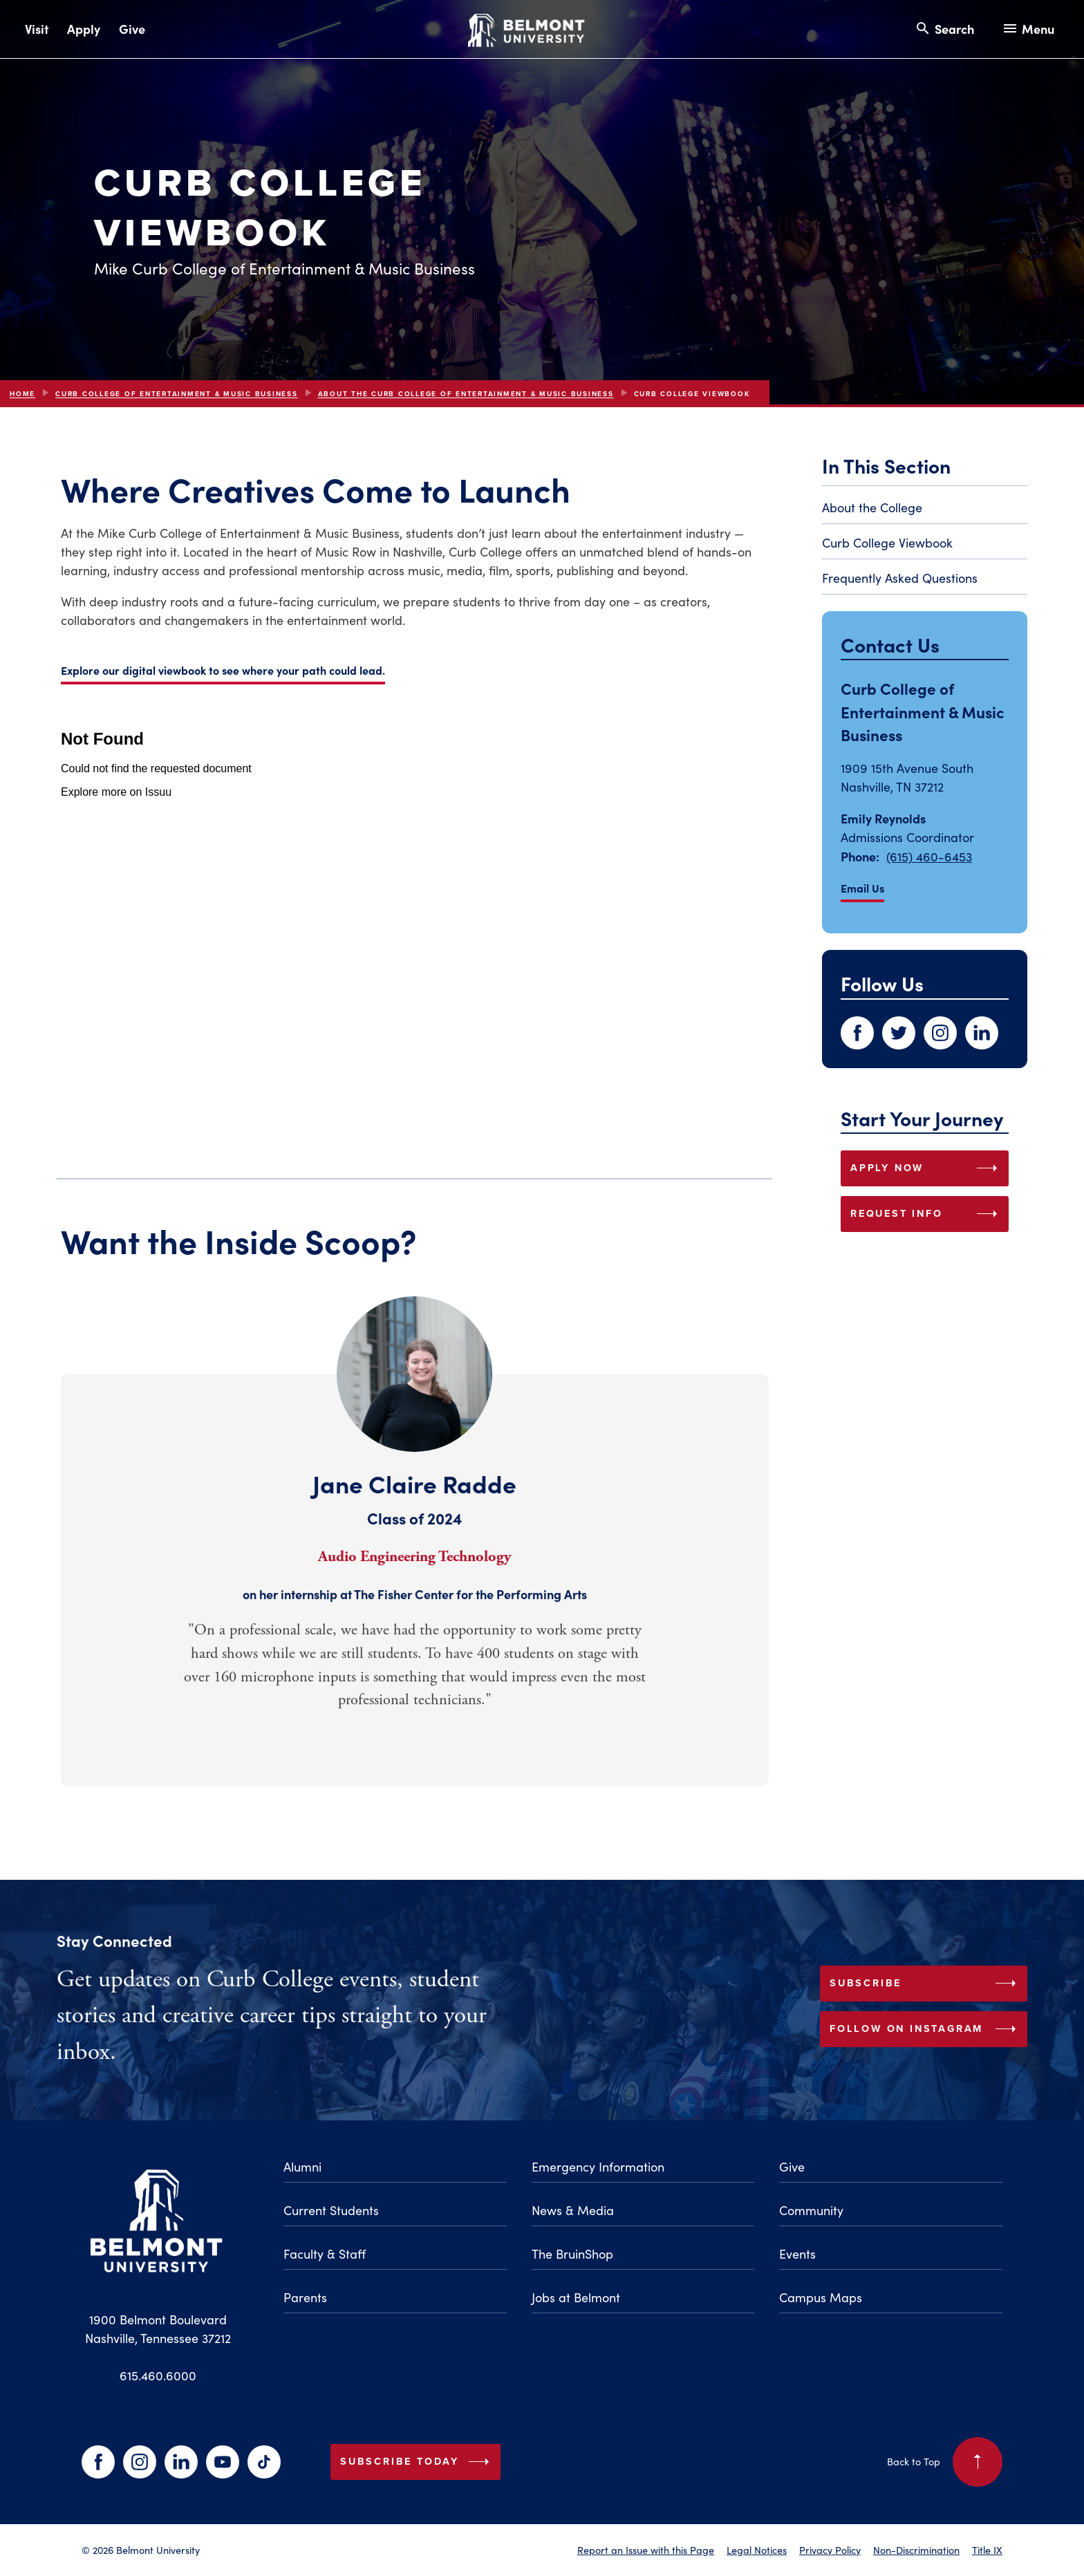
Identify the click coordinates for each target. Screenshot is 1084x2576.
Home (22, 394)
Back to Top (944, 2462)
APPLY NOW (926, 1168)
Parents (305, 2297)
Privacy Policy (830, 2550)
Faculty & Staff (324, 2254)
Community (811, 2210)
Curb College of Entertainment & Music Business (176, 394)
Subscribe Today (417, 2462)
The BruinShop (572, 2254)
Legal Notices (757, 2550)
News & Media (573, 2210)
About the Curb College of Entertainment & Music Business (466, 394)
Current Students (331, 2210)
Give (132, 28)
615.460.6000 (158, 2375)
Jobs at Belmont (576, 2297)
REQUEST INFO (926, 1214)
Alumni (302, 2166)
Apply (83, 28)
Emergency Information (598, 2166)
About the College (872, 507)
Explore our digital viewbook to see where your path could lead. (223, 670)
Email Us (862, 887)
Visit (36, 28)
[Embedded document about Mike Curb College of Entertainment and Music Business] (415, 928)
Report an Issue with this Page (645, 2550)
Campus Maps (820, 2297)
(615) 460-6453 (929, 856)
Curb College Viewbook (887, 542)
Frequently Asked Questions (900, 578)
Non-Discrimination (916, 2550)
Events (797, 2254)
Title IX (987, 2550)
